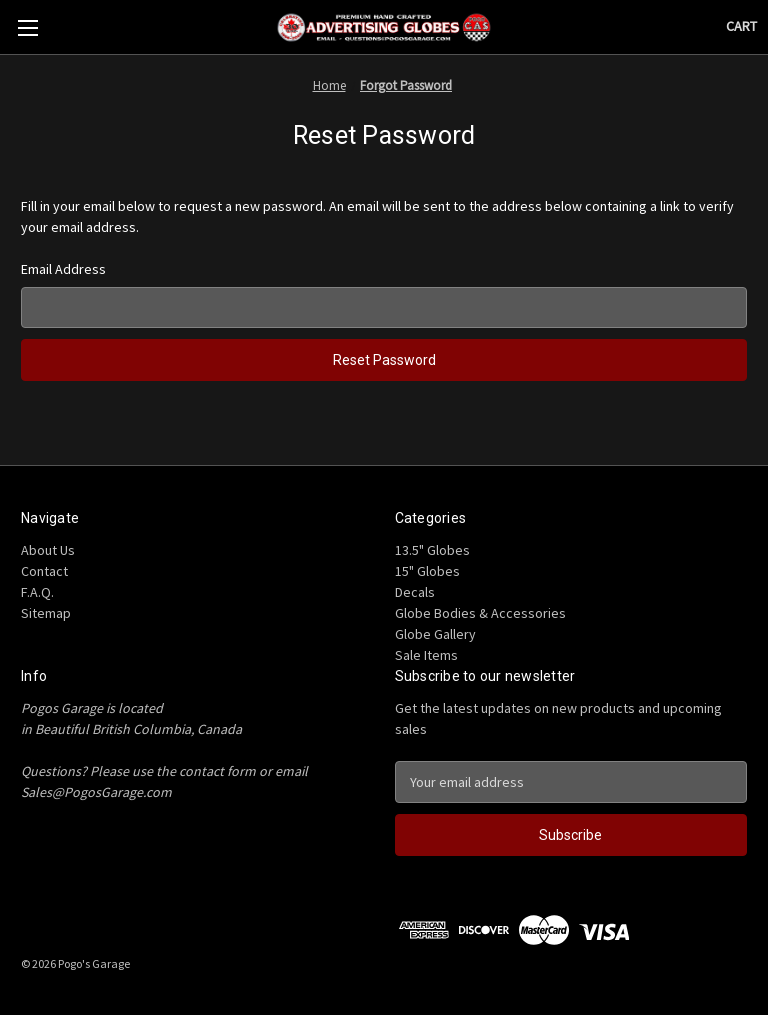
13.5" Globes (432, 550)
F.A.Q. (37, 592)
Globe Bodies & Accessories (480, 613)
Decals (415, 592)
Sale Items (426, 655)
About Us (48, 550)
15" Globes (427, 571)
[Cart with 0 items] (741, 26)
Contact (44, 571)
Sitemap (46, 613)
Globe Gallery (435, 634)
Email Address (63, 269)
